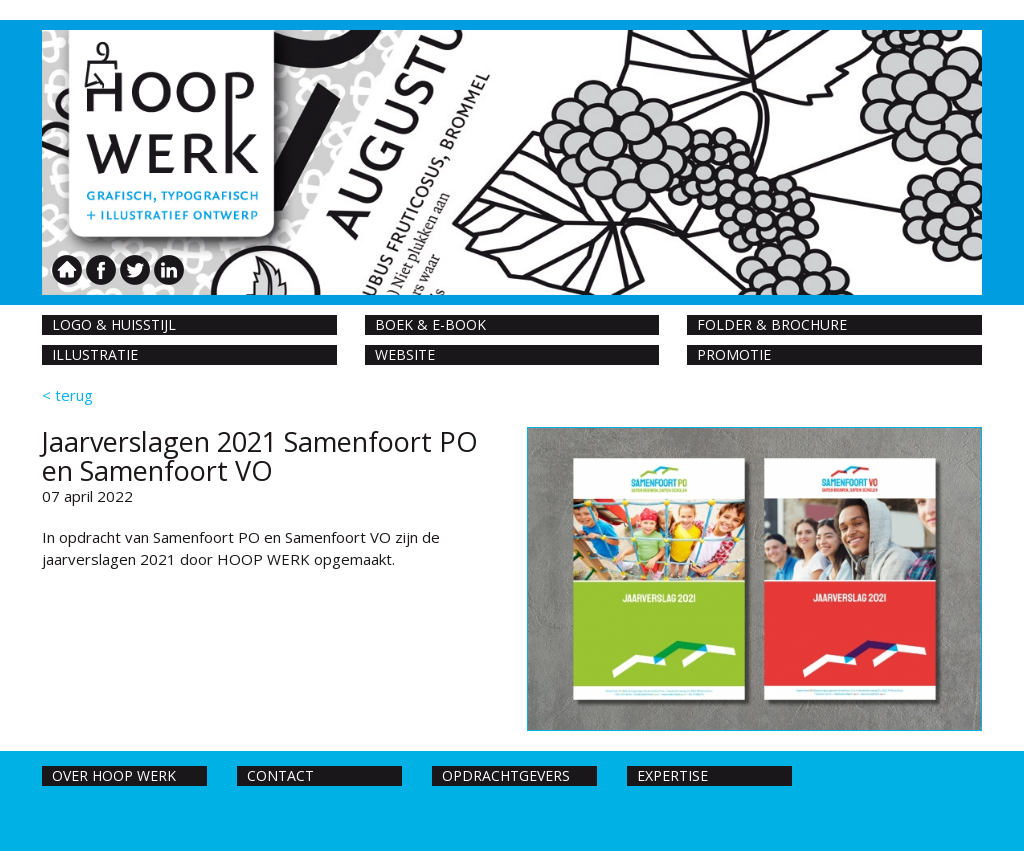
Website (405, 354)
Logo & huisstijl (114, 324)
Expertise (672, 775)
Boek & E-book (430, 324)
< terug (67, 395)
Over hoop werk (114, 775)
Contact (280, 775)
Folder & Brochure (772, 324)
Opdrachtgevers (506, 775)
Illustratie (95, 354)
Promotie (734, 354)
